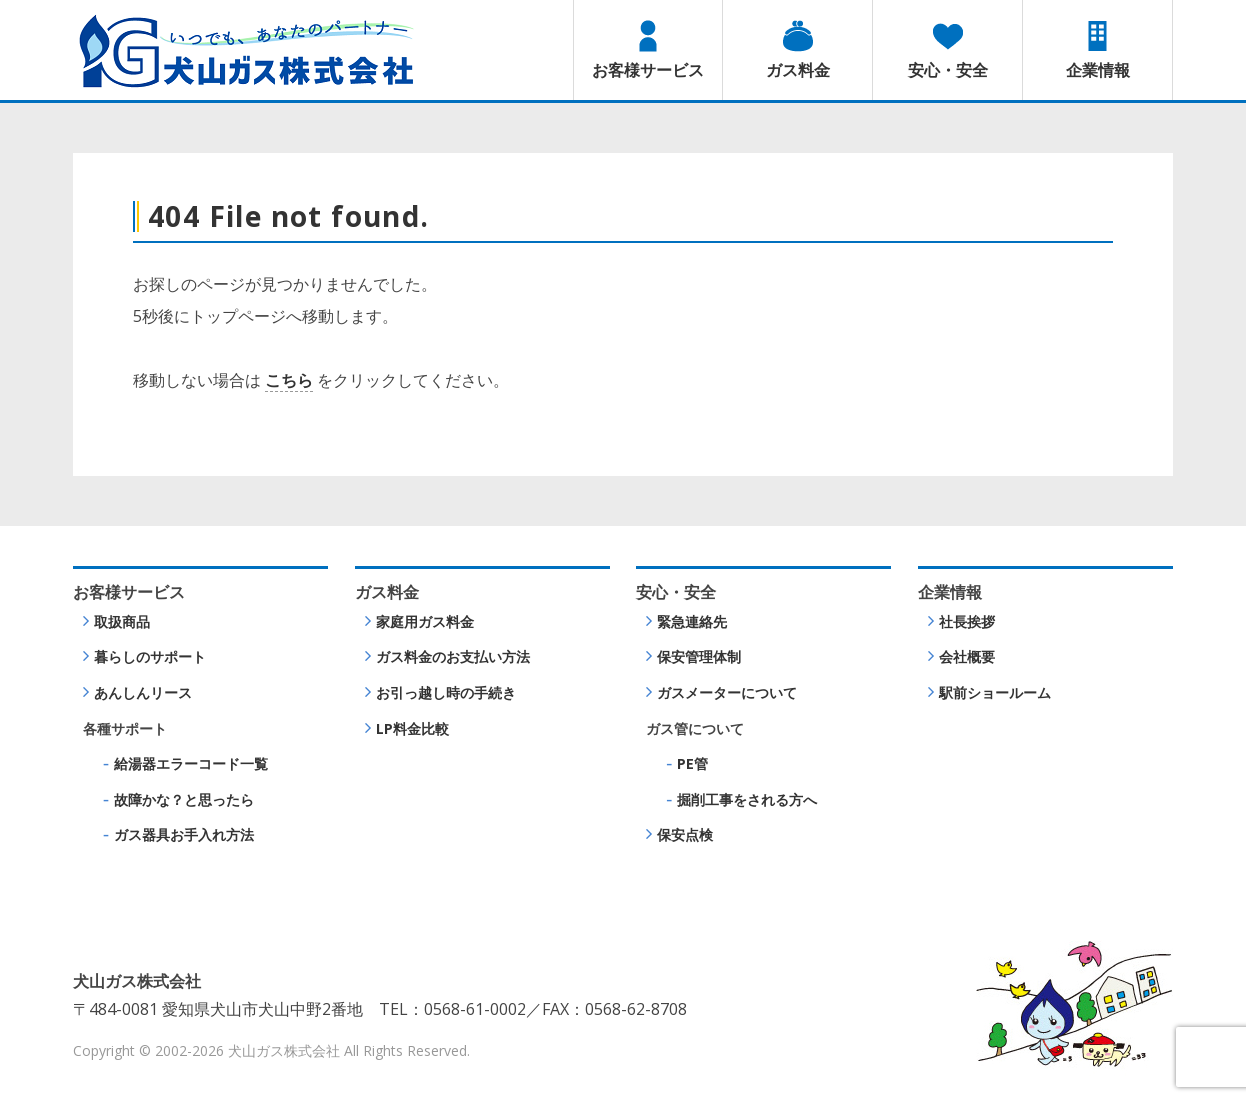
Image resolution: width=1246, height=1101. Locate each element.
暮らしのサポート (150, 656)
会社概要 (967, 656)
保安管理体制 (699, 656)
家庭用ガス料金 (425, 621)
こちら (289, 380)
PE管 (692, 763)
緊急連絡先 (692, 621)
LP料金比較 (412, 728)
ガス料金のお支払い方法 (453, 656)
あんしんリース (143, 692)
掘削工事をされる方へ (747, 799)
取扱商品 (122, 621)
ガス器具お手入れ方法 (184, 834)
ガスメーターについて (727, 692)
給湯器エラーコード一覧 (191, 763)
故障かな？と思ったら (184, 799)
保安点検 (685, 834)
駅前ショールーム (995, 692)
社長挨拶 (967, 621)
